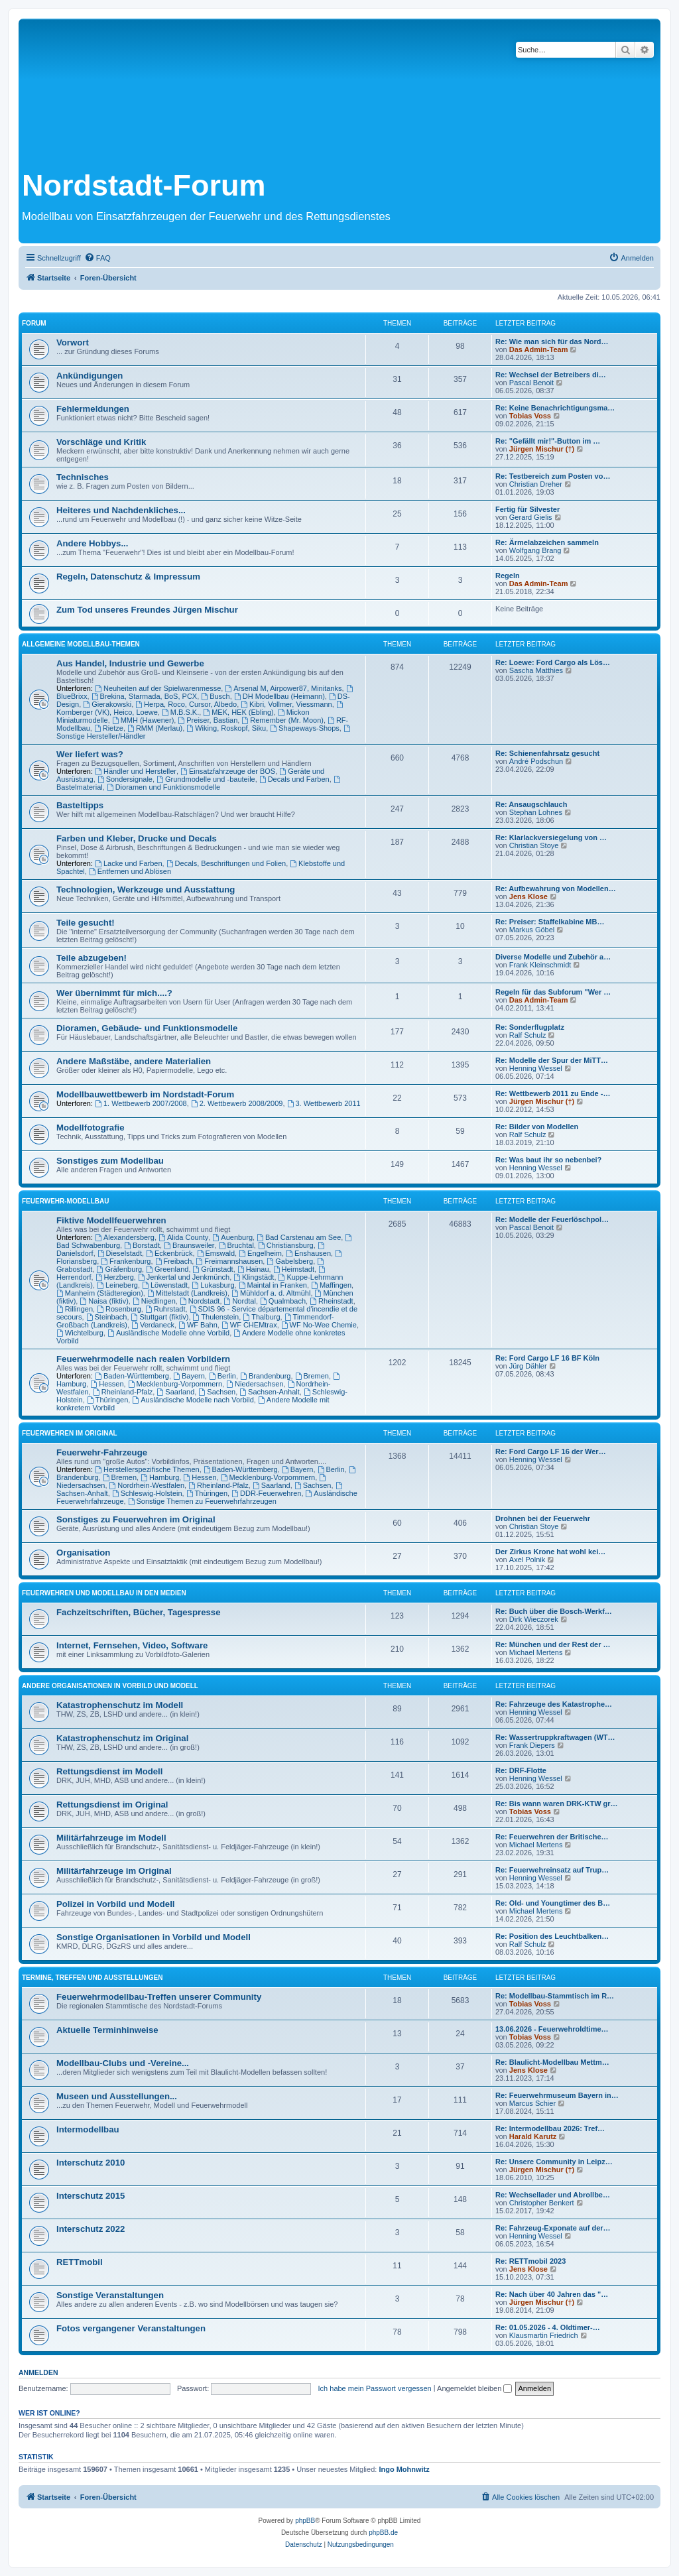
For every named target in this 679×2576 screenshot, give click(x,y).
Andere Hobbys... (92, 543)
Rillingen (74, 1309)
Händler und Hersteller (135, 771)
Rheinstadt (331, 1301)
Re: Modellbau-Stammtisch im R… (554, 1996)
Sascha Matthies (536, 670)
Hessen (106, 1384)
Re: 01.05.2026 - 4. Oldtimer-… (547, 2327)
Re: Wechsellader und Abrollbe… (552, 2195)
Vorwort (72, 342)
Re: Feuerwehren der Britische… (552, 1837)
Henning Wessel (535, 1068)
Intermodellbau (87, 2129)
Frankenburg (126, 1261)
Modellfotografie (90, 1128)
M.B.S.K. (180, 712)
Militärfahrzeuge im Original (114, 1871)
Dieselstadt (119, 1253)
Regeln (507, 576)
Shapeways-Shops (305, 728)
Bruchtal (236, 1245)
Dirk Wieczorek (533, 1619)
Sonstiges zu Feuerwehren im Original (136, 1519)
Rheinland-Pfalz (123, 1392)
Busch (215, 696)
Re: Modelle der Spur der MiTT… (551, 1060)
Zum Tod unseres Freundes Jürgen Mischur (147, 610)
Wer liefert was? (89, 754)
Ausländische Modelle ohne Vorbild (168, 1333)
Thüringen (107, 1400)
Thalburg (261, 1317)
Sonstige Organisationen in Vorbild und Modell (153, 1937)
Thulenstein (216, 1317)
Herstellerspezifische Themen (147, 1469)
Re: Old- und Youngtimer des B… (552, 1903)
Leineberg (117, 1285)
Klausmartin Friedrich (543, 2335)
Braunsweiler (189, 1245)
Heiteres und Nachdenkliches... (121, 510)
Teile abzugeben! (91, 958)
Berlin (222, 1376)
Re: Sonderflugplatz (529, 1027)
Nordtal (240, 1301)
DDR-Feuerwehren (266, 1493)
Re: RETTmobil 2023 (530, 2261)
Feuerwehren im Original (69, 1433)
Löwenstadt (165, 1285)
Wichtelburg (79, 1333)
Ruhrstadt (165, 1309)
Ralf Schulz (527, 1035)
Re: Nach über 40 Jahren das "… (551, 2294)
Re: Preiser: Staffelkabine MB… (549, 922)
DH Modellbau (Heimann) (279, 696)
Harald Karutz (533, 2136)
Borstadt (142, 1245)
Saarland (175, 1392)
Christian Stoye (534, 845)
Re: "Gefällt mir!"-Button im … (547, 441)
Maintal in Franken (273, 1285)
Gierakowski (107, 704)
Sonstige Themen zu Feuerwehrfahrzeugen (202, 1501)
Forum (34, 323)
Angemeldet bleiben (474, 2388)
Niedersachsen (254, 1384)
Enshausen (308, 1253)
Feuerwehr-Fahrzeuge (101, 1452)
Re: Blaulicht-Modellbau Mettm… (552, 2062)
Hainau (253, 1269)
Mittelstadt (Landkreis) (187, 1293)
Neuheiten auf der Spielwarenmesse (158, 688)
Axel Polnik (527, 1560)
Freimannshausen (229, 1261)
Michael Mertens (536, 1652)
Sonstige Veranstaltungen (110, 2295)
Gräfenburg (120, 1269)
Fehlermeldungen (92, 409)
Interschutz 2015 (90, 2196)
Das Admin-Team (538, 349)
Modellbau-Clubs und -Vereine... (122, 2063)
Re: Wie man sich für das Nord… (551, 341)
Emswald (216, 1253)
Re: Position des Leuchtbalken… (552, 1936)
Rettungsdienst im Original (112, 1804)
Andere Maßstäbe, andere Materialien (133, 1061)
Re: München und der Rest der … (553, 1644)
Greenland (167, 1269)
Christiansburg (286, 1245)
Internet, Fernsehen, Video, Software (132, 1645)
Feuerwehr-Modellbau (65, 1201)
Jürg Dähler (528, 1366)
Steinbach (106, 1317)
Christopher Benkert (541, 2203)
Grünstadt (213, 1269)
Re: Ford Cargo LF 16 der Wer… (550, 1451)
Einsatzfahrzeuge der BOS (227, 771)
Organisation (83, 1553)
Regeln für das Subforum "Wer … (553, 992)
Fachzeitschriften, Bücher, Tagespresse (138, 1612)
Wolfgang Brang (535, 550)
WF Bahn (197, 1325)
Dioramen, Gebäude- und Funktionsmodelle (146, 1028)
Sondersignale (125, 779)
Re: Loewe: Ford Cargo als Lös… (552, 662)
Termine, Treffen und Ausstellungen (92, 1977)
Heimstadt (293, 1269)
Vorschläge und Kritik (101, 442)
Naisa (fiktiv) (104, 1301)
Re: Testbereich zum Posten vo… (552, 476)
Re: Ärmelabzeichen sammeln (547, 542)
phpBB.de (383, 2532)
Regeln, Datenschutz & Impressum (128, 577)
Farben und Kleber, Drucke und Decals (136, 838)
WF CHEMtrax (249, 1325)
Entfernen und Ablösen (130, 871)
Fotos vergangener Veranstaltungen (131, 2328)
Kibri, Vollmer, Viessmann (286, 704)
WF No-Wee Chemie (319, 1325)
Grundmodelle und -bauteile (205, 779)
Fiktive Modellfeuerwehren (111, 1220)
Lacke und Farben (128, 863)
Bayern (189, 1376)
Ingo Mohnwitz (404, 2469)
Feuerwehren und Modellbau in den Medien (104, 1593)
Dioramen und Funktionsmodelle (163, 787)
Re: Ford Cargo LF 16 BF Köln (547, 1358)
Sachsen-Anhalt (269, 1392)
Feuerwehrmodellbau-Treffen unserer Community (158, 1997)
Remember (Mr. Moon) (282, 720)
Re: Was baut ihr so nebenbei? (548, 1160)
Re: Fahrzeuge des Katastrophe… (553, 1704)
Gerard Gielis (530, 517)
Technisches (82, 477)
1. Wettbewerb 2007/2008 (141, 1103)
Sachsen (216, 1392)
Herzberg (114, 1277)
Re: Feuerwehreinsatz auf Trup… (552, 1870)
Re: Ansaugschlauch (531, 804)
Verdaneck (152, 1325)
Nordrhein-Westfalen (147, 1485)
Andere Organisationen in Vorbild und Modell (110, 1685)
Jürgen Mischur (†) (541, 449)
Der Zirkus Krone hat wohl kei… (550, 1552)
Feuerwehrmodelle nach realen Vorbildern (143, 1359)
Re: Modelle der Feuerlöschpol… (552, 1219)
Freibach (173, 1261)
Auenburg (232, 1237)
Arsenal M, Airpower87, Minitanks (283, 688)
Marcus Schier (532, 2103)
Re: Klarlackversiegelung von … (551, 837)
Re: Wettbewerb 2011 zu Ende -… (552, 1093)
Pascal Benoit (531, 383)
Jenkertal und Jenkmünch (183, 1277)
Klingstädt (253, 1277)
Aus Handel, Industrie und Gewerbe (130, 663)
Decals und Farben (294, 779)
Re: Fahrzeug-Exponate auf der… (553, 2228)
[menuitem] (97, 258)
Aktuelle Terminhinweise (107, 2030)
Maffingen (331, 1285)
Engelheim (260, 1253)
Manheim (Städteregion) (99, 1293)
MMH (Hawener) (143, 720)
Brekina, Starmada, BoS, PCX (145, 696)
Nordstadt (200, 1301)
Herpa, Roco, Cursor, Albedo (186, 704)
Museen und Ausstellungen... (116, 2096)
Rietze (108, 728)
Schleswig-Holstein (147, 1493)
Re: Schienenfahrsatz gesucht (547, 753)
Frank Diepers (532, 1745)
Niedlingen (154, 1301)
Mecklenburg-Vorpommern (175, 1384)
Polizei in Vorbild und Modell (115, 1904)
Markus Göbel (531, 930)
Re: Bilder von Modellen (536, 1127)
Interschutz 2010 (90, 2163)
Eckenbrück (169, 1253)
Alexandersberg (124, 1237)
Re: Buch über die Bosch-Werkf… (553, 1611)
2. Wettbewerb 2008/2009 (237, 1103)
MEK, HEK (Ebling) (238, 712)
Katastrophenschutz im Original (122, 1738)
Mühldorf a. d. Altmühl (270, 1293)
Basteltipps (79, 805)
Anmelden (38, 2372)
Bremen (312, 1376)
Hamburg (160, 1477)
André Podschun (536, 761)
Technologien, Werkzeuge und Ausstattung (145, 889)
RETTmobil (79, 2262)
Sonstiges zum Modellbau (110, 1161)
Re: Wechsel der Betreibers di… (550, 375)
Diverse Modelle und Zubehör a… (553, 957)
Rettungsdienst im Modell (109, 1771)
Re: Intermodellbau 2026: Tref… (550, 2128)
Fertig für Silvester (527, 509)
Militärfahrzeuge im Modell (111, 1838)
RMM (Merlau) (154, 728)
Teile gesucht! (85, 923)
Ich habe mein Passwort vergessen (375, 2388)
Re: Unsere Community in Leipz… (554, 2162)
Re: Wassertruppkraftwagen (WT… (555, 1737)
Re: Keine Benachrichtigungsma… (555, 408)
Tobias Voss (530, 416)
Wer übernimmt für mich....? (114, 993)
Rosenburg (119, 1309)
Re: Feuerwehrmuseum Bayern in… (557, 2095)
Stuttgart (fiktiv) (160, 1317)
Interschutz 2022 (90, 2229)
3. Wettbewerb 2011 (324, 1103)
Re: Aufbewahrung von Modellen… (555, 888)
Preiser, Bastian (207, 720)
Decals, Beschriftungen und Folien (226, 863)
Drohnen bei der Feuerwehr (542, 1518)
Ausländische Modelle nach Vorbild (192, 1400)
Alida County (183, 1237)
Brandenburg (265, 1376)
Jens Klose (528, 896)
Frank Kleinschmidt (540, 965)
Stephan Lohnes (535, 812)
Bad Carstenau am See (299, 1237)
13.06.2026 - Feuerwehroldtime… (552, 2029)
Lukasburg (213, 1285)
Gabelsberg (290, 1261)
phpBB (305, 2520)
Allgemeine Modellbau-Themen (81, 644)
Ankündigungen (89, 376)
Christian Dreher (535, 484)
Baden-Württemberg (132, 1376)
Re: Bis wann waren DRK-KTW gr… (556, 1804)
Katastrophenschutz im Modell (119, 1705)
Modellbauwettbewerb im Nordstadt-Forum (145, 1094)
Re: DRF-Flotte (520, 1770)
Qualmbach (283, 1301)
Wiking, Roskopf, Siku (226, 728)
